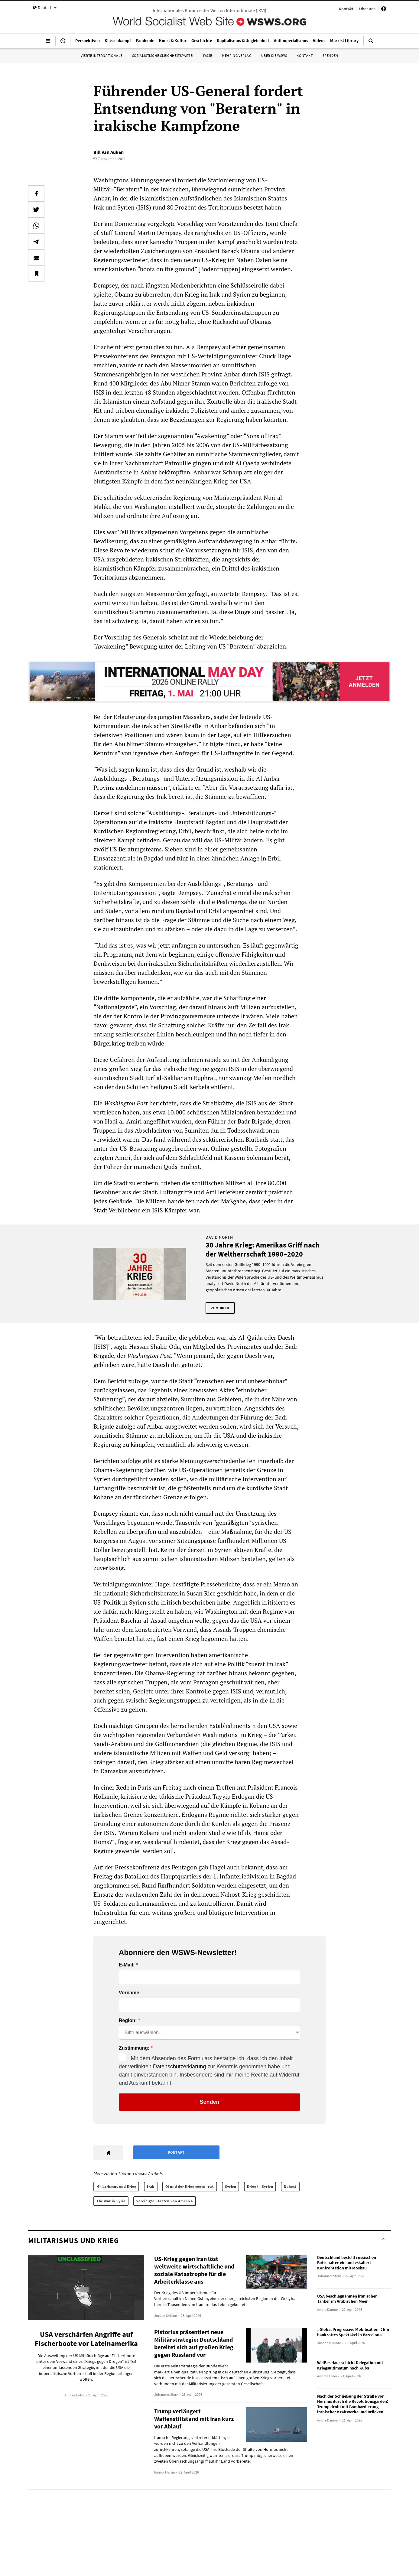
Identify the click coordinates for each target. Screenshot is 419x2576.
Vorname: (130, 1992)
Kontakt (346, 8)
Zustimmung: (134, 2048)
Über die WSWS (274, 55)
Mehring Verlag (236, 55)
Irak (150, 2186)
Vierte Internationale (101, 55)
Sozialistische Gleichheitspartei (162, 55)
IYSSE (207, 55)
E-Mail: (127, 1965)
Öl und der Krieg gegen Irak (189, 2186)
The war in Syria (110, 2201)
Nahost (290, 2186)
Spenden (330, 55)
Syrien (230, 2186)
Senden (209, 2102)
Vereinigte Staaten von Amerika (164, 2201)
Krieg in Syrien (260, 2186)
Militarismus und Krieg (116, 2186)
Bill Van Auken (108, 152)
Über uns (367, 8)
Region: (128, 2020)
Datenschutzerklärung (179, 2067)
